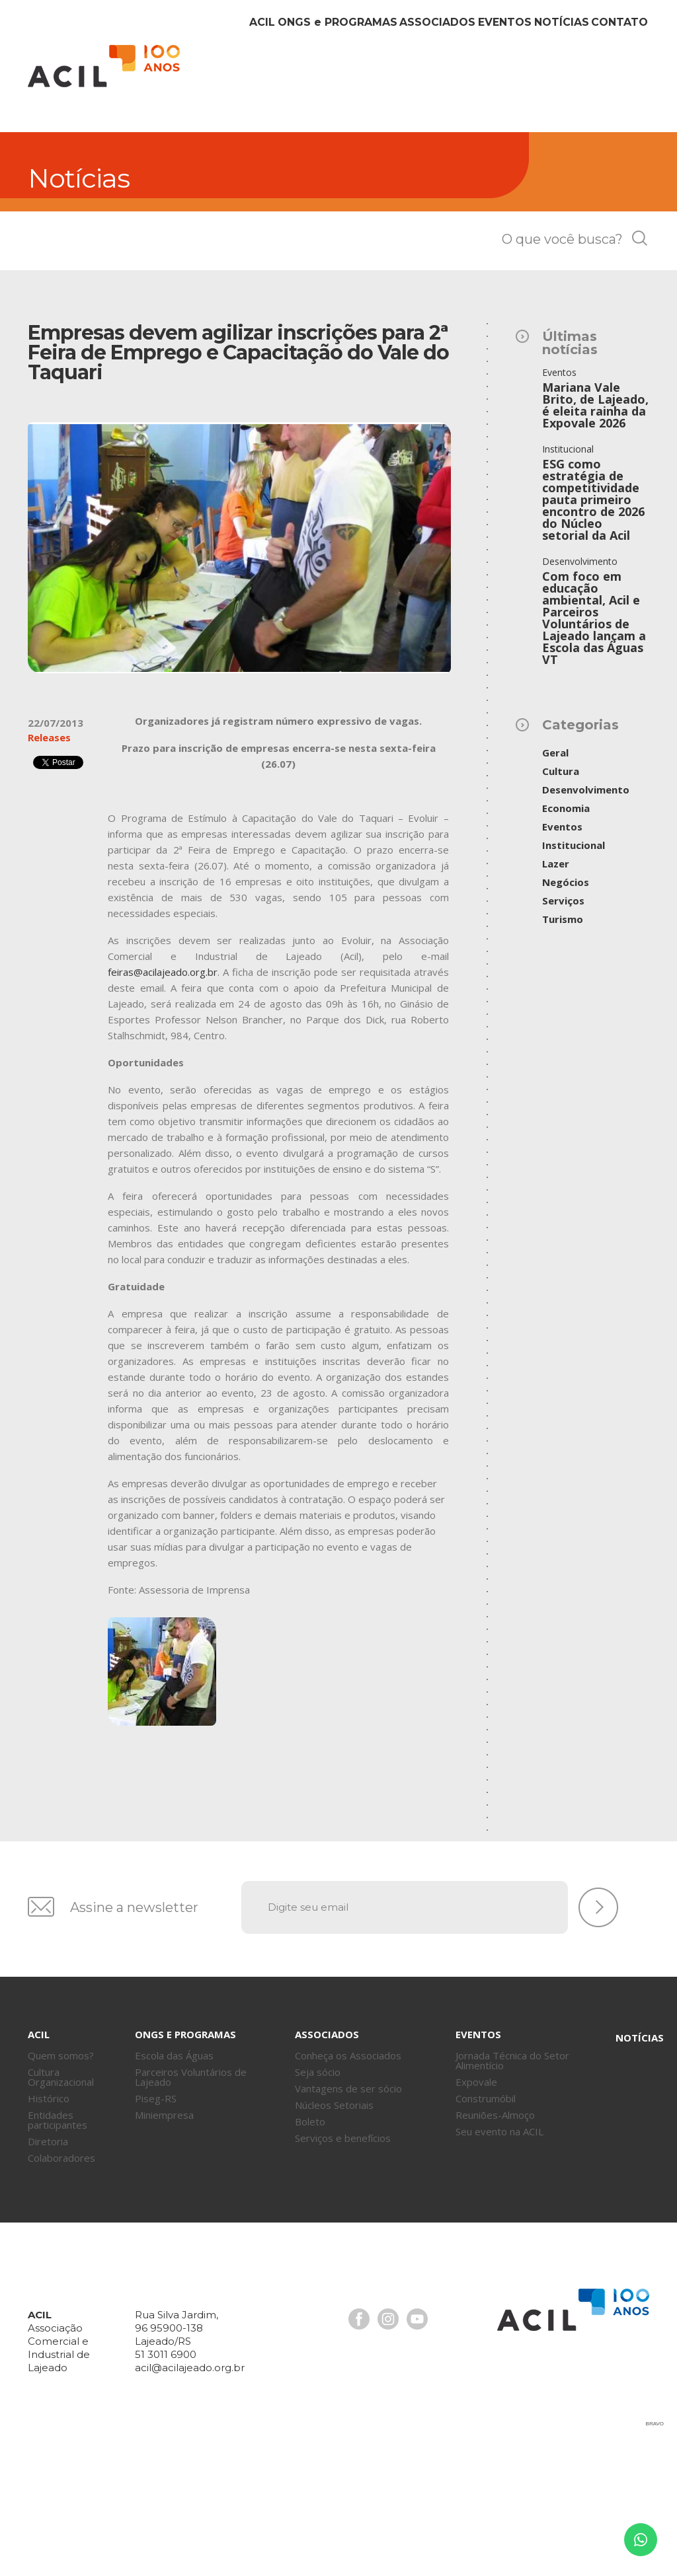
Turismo (562, 1051)
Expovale (476, 2214)
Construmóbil (486, 2230)
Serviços (563, 1032)
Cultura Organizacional (61, 2209)
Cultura (560, 903)
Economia (566, 940)
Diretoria (48, 2273)
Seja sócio (317, 2204)
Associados (385, 209)
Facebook (359, 2451)
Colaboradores (61, 2290)
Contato (612, 209)
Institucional (573, 977)
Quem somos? (61, 2187)
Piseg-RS (156, 2230)
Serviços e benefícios (343, 2270)
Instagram (388, 2451)
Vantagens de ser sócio (348, 2220)
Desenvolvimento (585, 921)
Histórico (48, 2230)
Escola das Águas (174, 2187)
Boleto (310, 2253)
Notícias (539, 209)
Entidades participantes (57, 2251)
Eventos (466, 209)
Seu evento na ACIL (499, 2263)
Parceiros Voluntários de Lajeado (191, 2209)
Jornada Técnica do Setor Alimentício (512, 2192)
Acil (104, 66)
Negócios (565, 1014)
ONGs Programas (273, 209)
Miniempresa (164, 2247)
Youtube (417, 2451)
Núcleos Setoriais (334, 2237)
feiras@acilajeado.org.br (163, 1104)
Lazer (555, 995)
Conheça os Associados (348, 2187)
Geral (555, 884)
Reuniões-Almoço (495, 2247)
